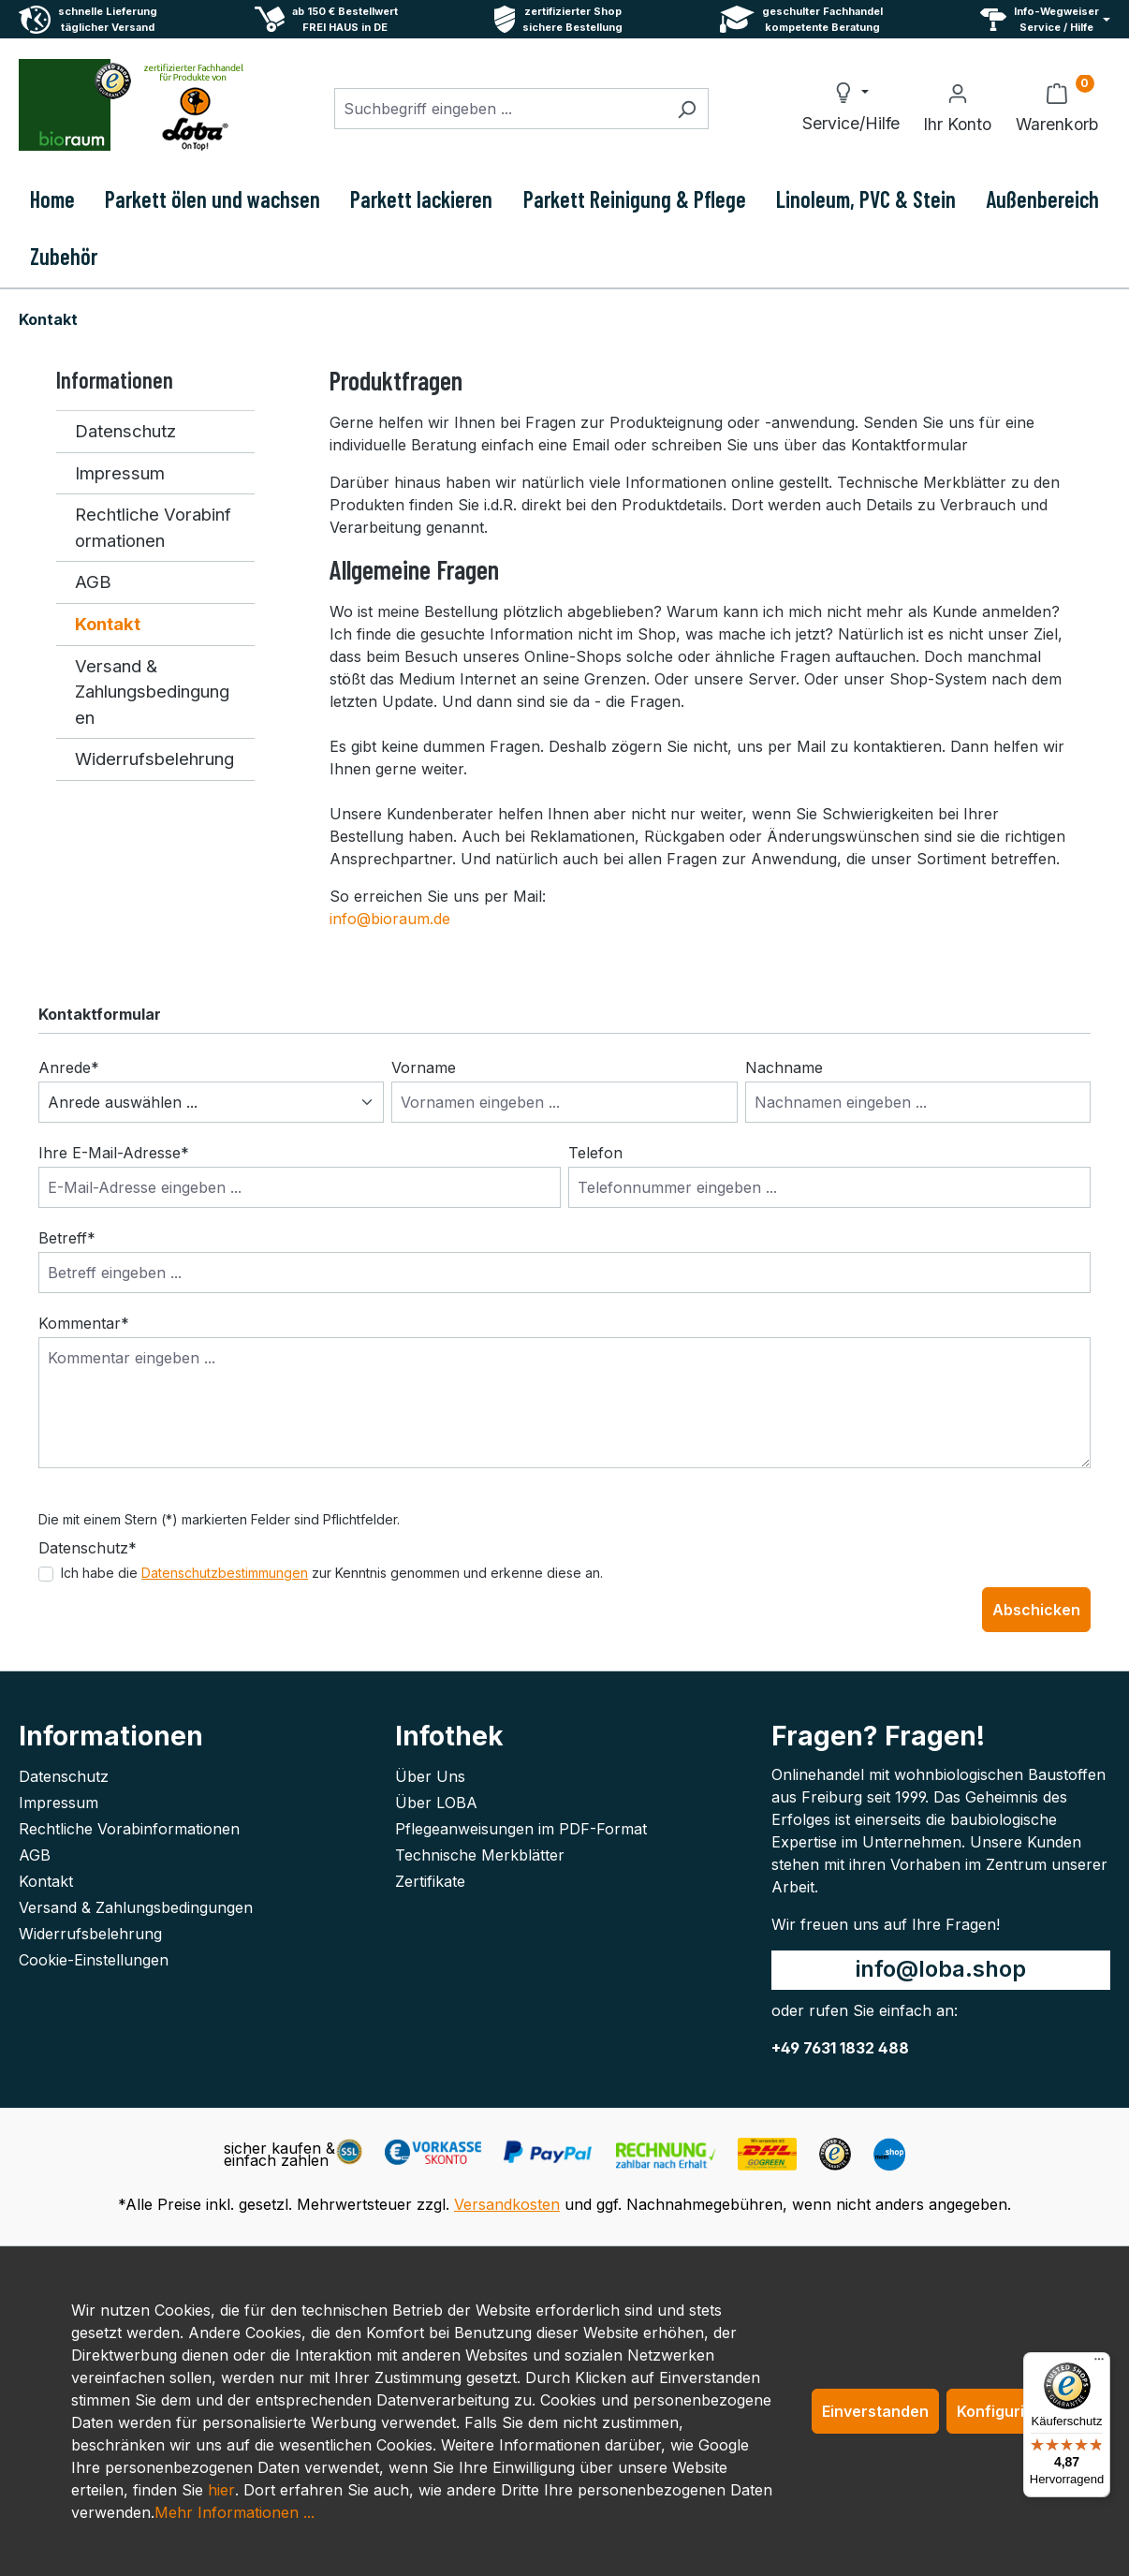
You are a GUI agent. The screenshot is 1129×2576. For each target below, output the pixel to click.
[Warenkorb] (1057, 108)
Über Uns (430, 1776)
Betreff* (66, 1238)
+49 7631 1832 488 (840, 2048)
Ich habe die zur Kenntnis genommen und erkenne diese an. (332, 1572)
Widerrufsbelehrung (154, 758)
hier (221, 2489)
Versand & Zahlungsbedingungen (152, 691)
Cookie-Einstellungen (94, 1959)
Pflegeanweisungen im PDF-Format (521, 1828)
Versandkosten (507, 2204)
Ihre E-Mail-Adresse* (113, 1152)
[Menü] (1099, 2363)
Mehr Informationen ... (234, 2512)
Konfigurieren (1008, 2411)
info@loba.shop (941, 1968)
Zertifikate (430, 1881)
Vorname (423, 1067)
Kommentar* (83, 1323)
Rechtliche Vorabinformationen (153, 527)
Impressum (120, 473)
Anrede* (68, 1067)
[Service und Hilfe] (1045, 19)
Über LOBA (436, 1802)
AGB (93, 581)
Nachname (784, 1067)
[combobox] (500, 108)
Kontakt (107, 623)
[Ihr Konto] (957, 108)
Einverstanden (875, 2411)
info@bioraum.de (390, 918)
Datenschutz (125, 430)
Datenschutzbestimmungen (224, 1573)
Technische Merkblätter (479, 1855)
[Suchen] (687, 108)
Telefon (595, 1152)
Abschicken (1036, 1609)
